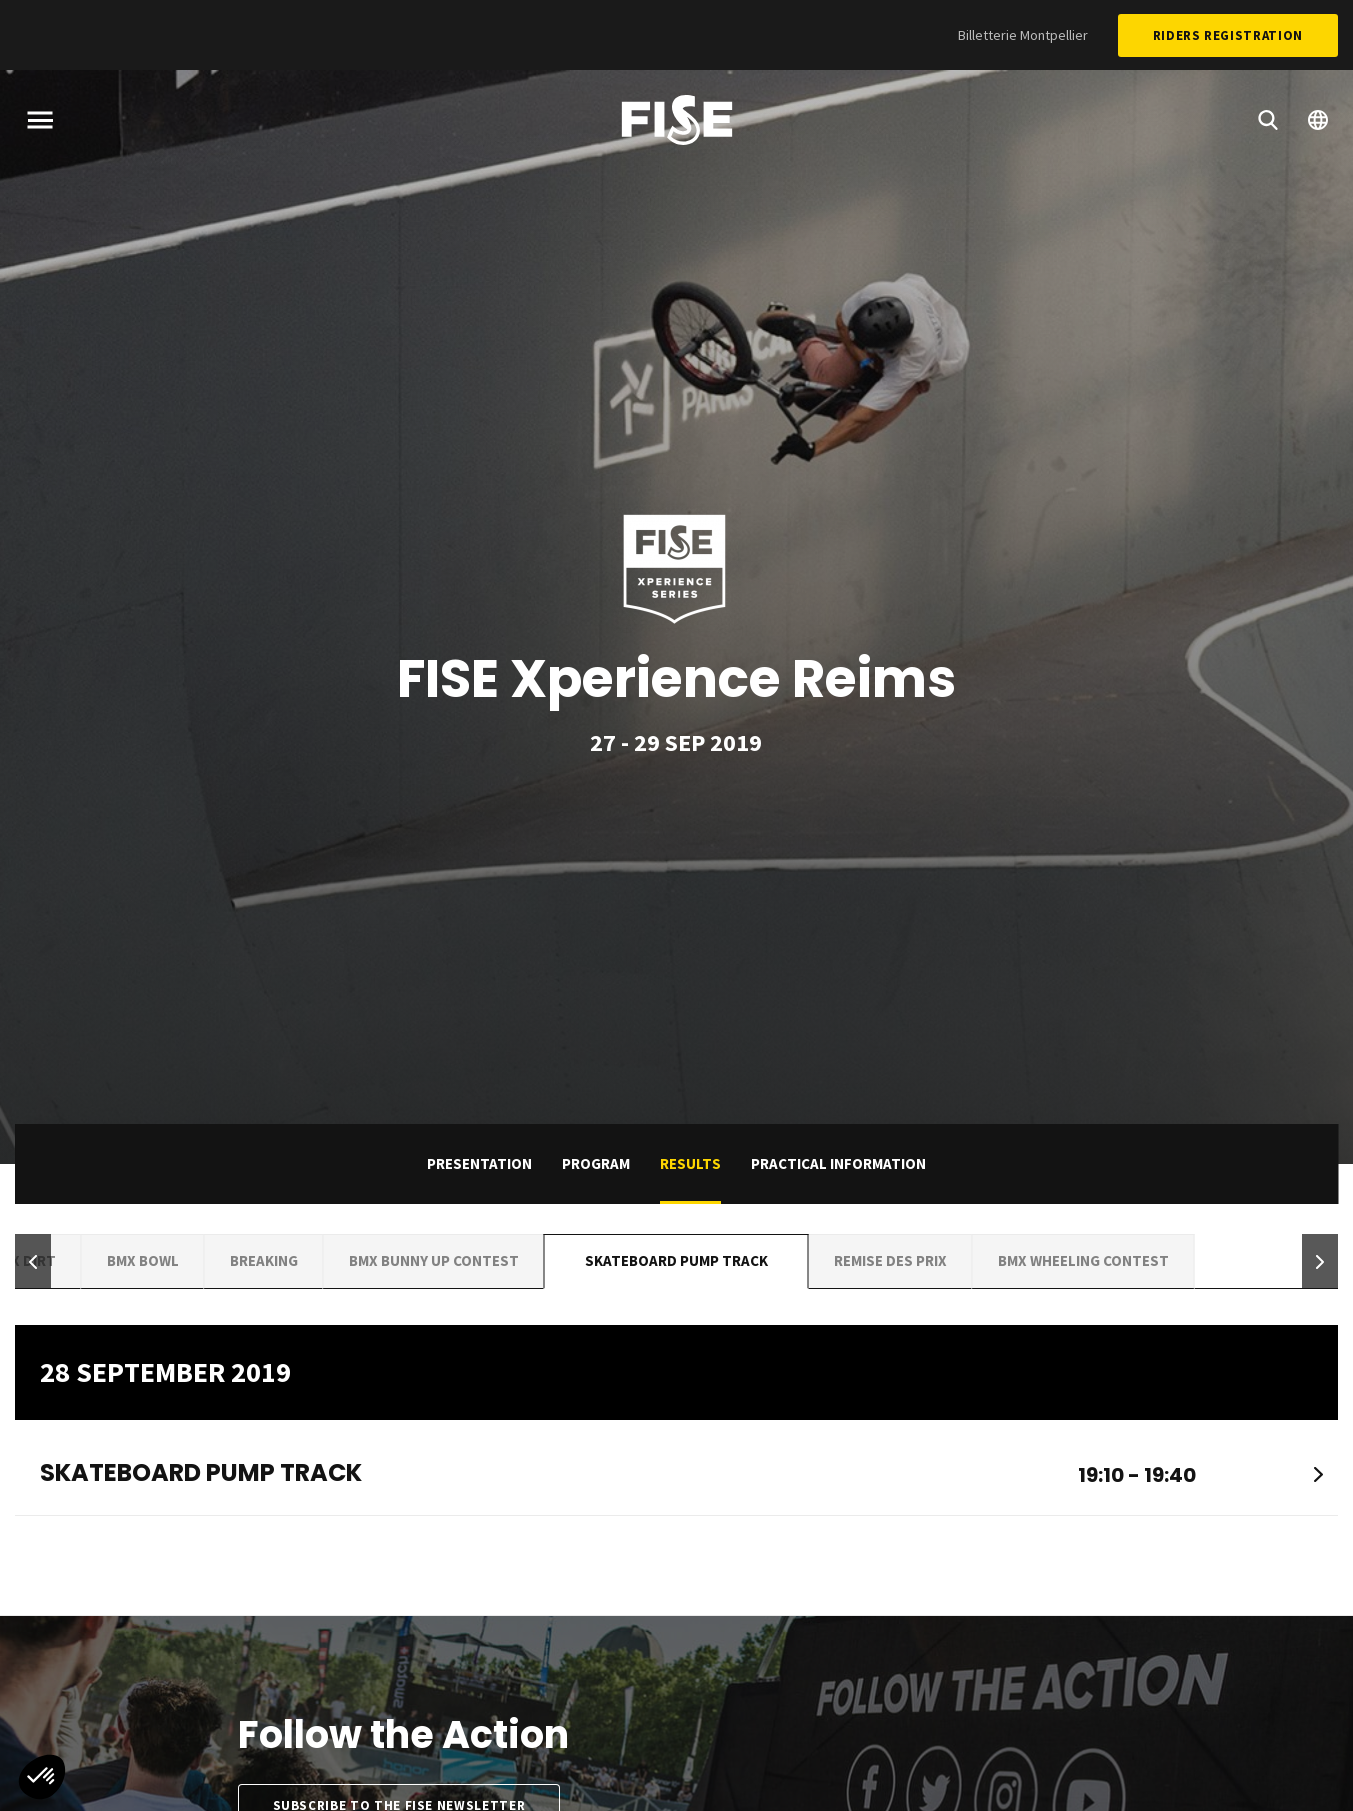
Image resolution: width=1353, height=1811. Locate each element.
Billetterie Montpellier (1023, 35)
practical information (838, 1163)
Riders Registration (1228, 35)
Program (596, 1163)
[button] (33, 1261)
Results (690, 1163)
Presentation (479, 1163)
